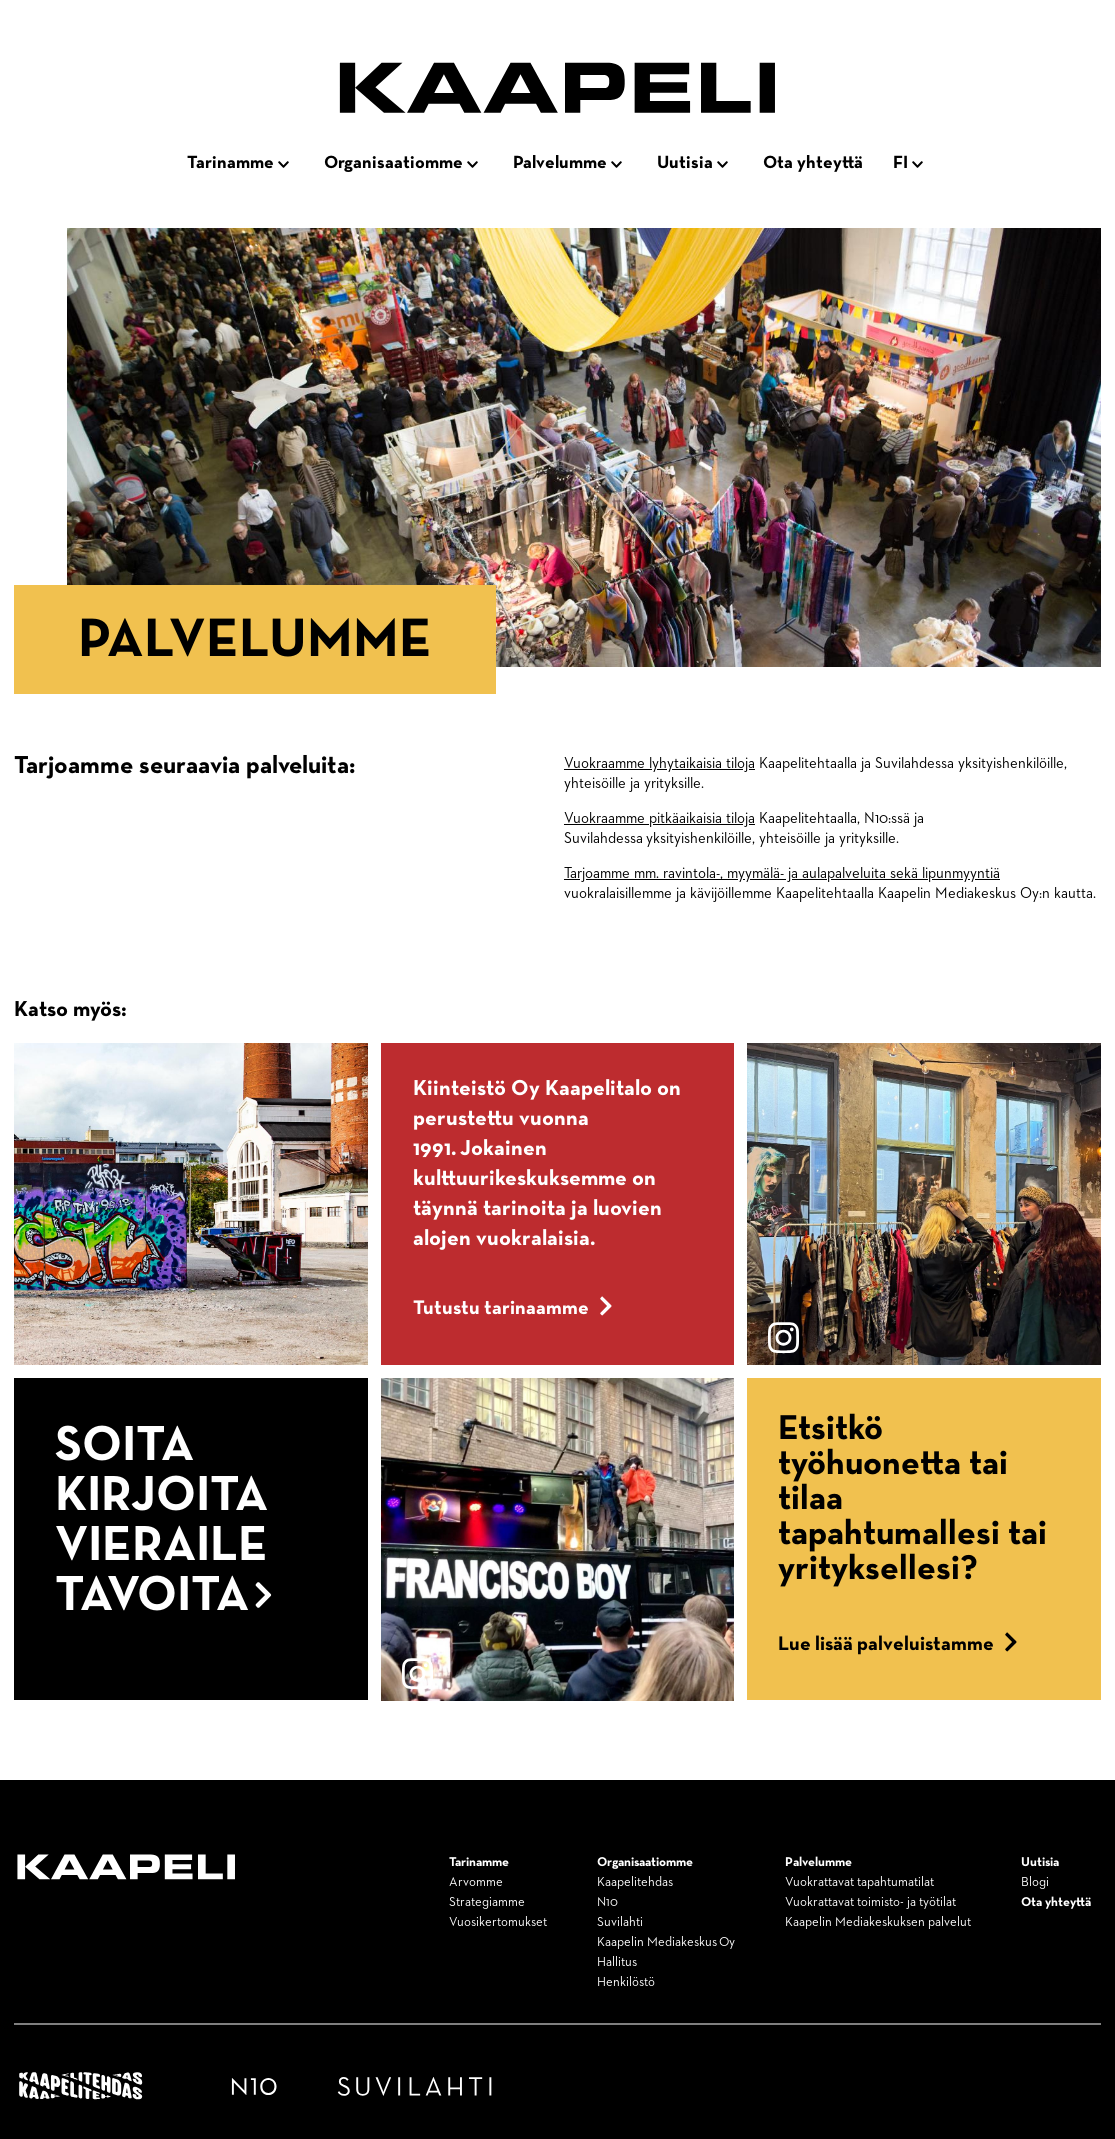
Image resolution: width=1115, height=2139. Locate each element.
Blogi (1035, 1882)
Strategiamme (487, 1902)
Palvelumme (560, 163)
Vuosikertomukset (498, 1922)
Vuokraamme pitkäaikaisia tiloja (659, 818)
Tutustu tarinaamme (513, 1308)
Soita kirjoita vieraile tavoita (164, 1521)
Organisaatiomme (393, 163)
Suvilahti (620, 1922)
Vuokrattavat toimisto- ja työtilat (870, 1902)
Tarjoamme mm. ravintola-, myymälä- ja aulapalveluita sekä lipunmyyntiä (782, 873)
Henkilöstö (626, 1982)
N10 (607, 1902)
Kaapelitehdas (635, 1882)
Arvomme (476, 1882)
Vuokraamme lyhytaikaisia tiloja (659, 763)
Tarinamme (230, 163)
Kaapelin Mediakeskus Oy (666, 1942)
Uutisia (685, 163)
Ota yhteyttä (813, 163)
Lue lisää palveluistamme (898, 1644)
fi (900, 163)
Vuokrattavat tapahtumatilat (859, 1882)
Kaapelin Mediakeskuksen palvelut (878, 1922)
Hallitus (617, 1962)
